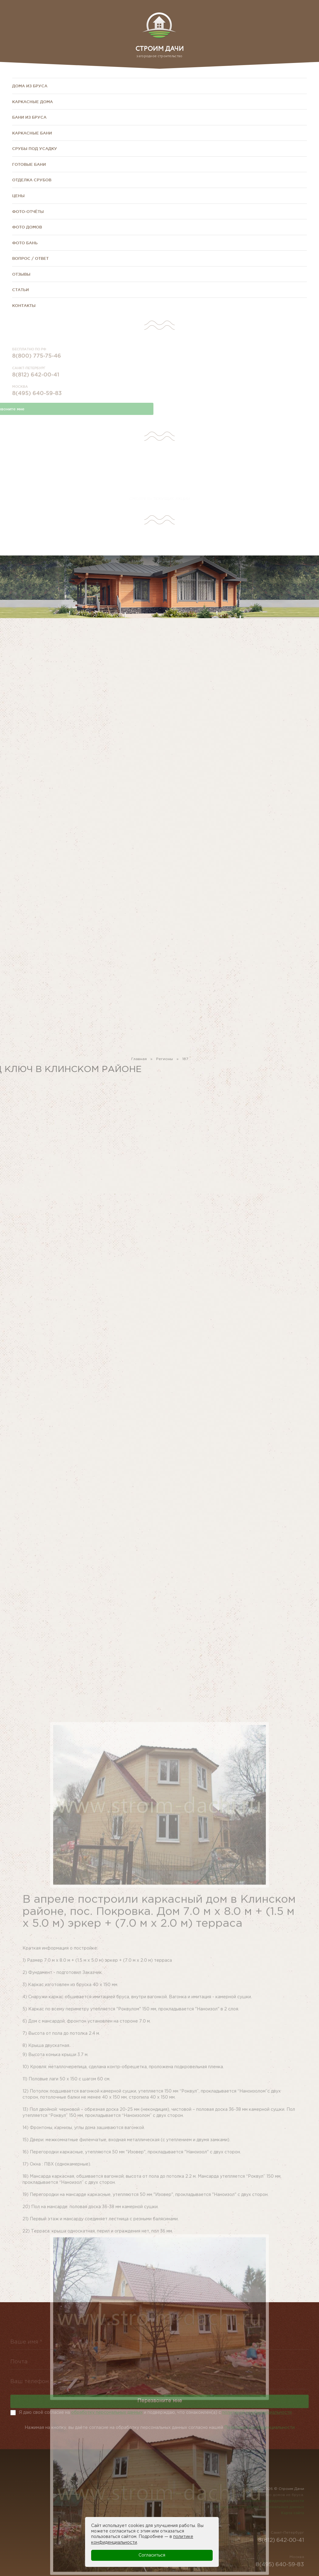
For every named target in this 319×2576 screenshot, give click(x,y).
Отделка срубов (31, 180)
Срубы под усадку (34, 148)
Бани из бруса (29, 117)
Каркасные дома (32, 101)
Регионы (164, 1061)
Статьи (20, 289)
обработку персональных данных (106, 2412)
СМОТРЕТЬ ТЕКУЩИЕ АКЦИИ (159, 498)
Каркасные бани (32, 133)
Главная (139, 1061)
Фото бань (25, 243)
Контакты (24, 305)
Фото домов (27, 227)
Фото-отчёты (28, 211)
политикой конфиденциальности (257, 2412)
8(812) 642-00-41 (35, 383)
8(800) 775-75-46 (36, 364)
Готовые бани (29, 164)
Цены (18, 195)
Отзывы (21, 274)
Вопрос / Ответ (30, 258)
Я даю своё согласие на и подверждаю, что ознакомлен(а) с (155, 2412)
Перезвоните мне (159, 2407)
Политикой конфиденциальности (259, 2430)
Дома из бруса (29, 86)
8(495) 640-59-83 (37, 402)
